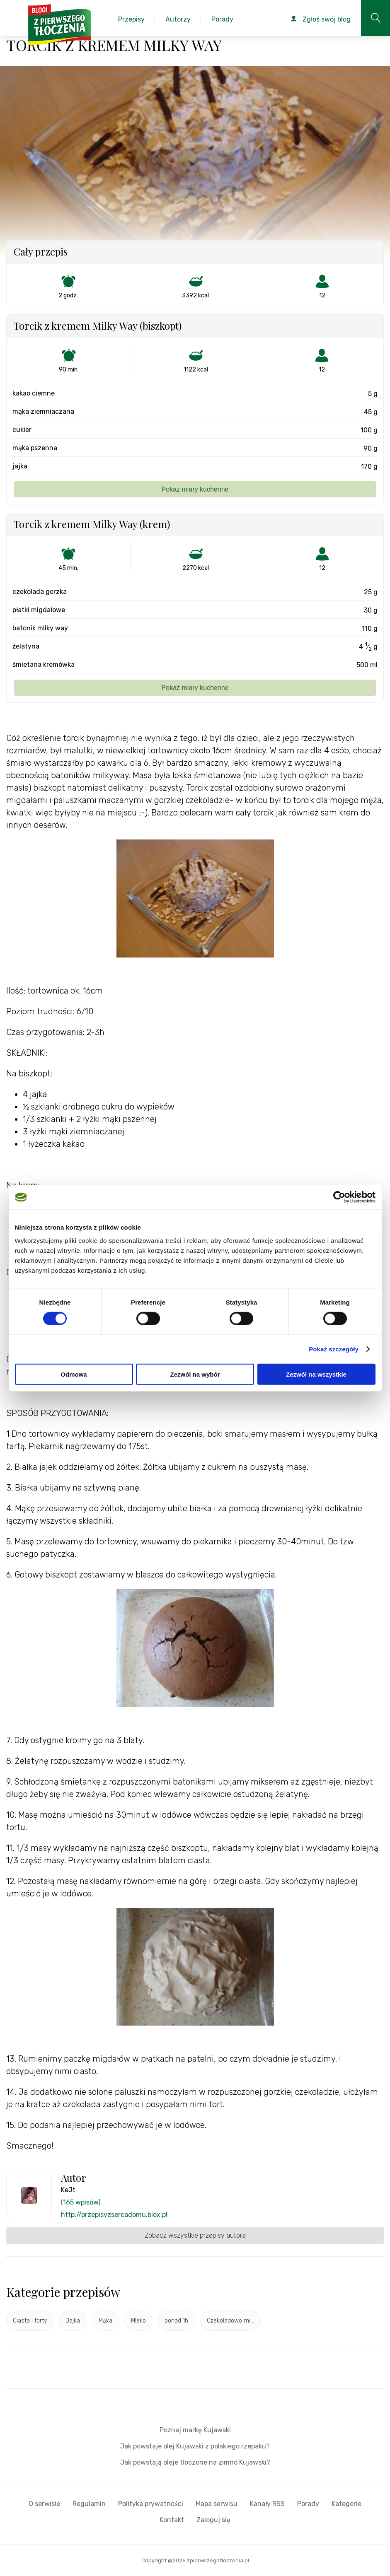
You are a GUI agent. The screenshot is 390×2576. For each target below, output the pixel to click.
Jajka (72, 2320)
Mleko (138, 2320)
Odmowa (74, 1373)
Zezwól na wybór (195, 1373)
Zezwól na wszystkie (316, 1373)
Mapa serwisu (216, 2504)
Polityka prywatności (150, 2504)
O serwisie (44, 2504)
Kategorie (346, 2504)
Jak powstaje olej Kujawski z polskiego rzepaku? (195, 2446)
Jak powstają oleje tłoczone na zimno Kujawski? (195, 2462)
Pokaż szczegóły (334, 1349)
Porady (308, 2504)
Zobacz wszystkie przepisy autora (195, 2235)
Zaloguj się (213, 2520)
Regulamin (89, 2504)
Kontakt (172, 2520)
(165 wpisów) (80, 2202)
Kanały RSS (267, 2504)
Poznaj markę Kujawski (195, 2430)
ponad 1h (176, 2320)
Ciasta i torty (30, 2320)
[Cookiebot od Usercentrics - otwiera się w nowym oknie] (339, 1197)
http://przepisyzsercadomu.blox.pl (114, 2215)
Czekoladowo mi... (230, 2320)
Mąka (105, 2320)
